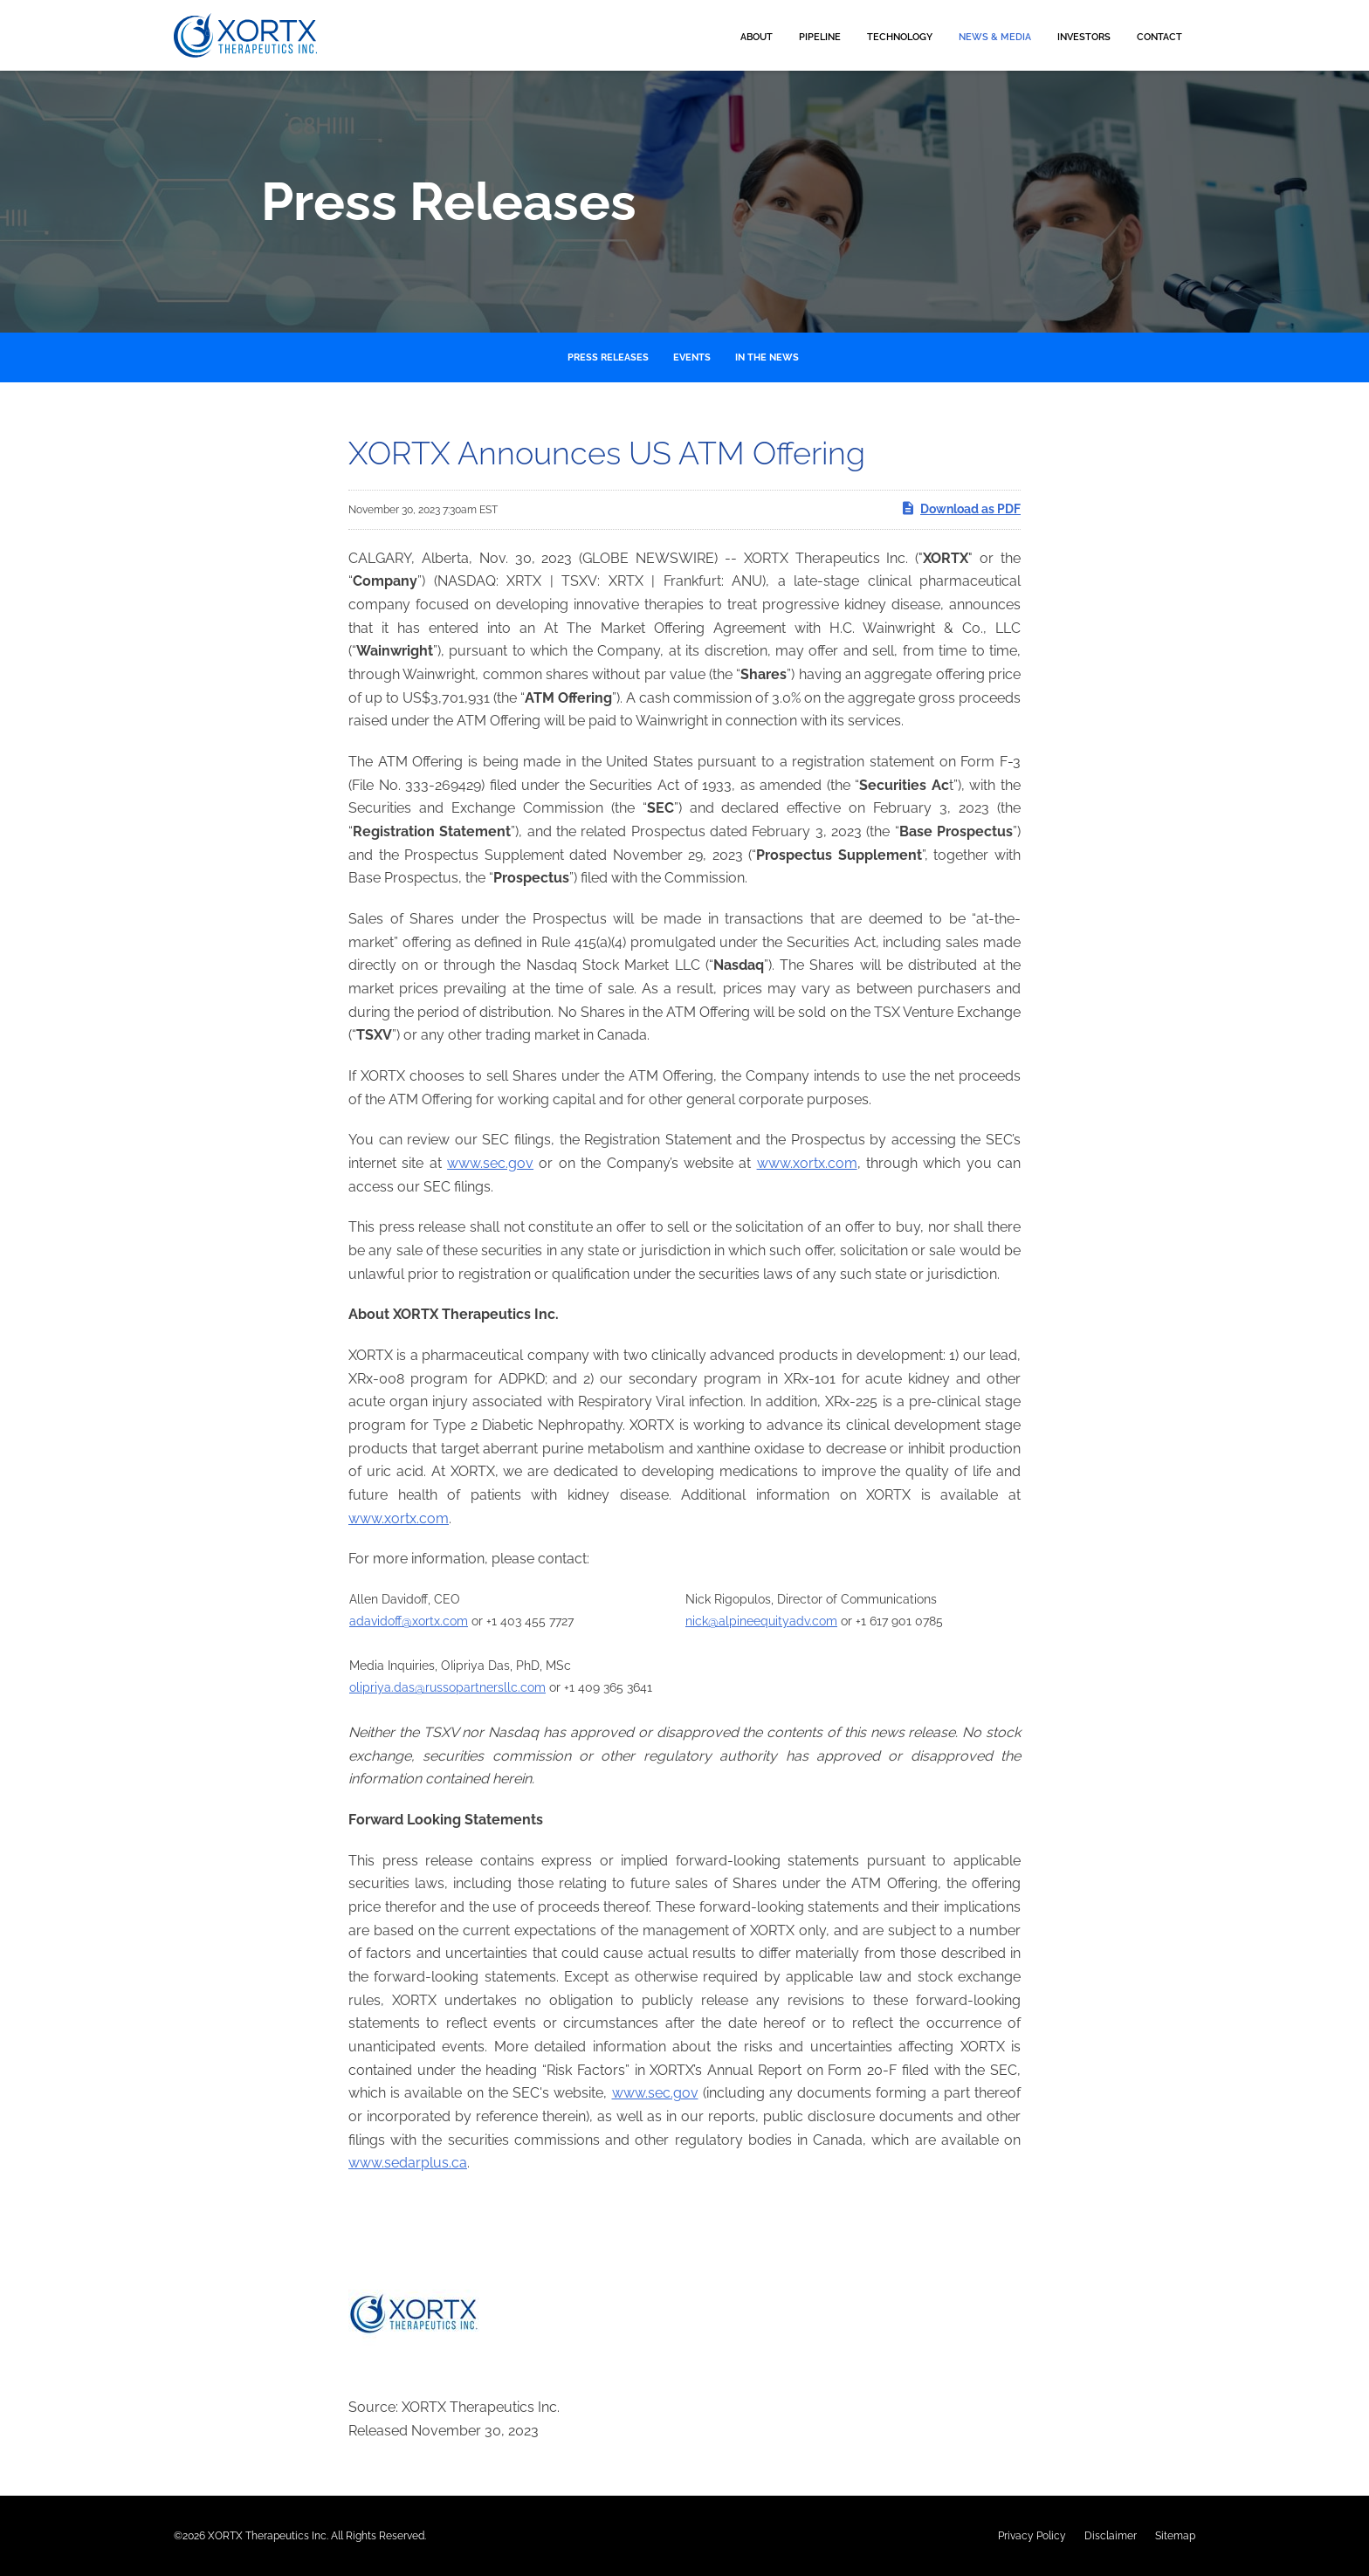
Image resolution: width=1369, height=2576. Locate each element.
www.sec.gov (490, 1163)
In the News (767, 357)
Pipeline (820, 37)
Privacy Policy (1032, 2536)
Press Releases (608, 357)
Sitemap (1175, 2536)
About (756, 37)
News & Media (995, 37)
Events (692, 357)
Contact (1159, 37)
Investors (1084, 37)
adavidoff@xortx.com (408, 1621)
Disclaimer (1110, 2536)
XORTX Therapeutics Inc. (268, 2536)
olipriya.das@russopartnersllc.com (447, 1687)
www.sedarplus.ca (407, 2162)
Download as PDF (960, 508)
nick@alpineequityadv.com (761, 1621)
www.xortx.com (807, 1163)
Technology (899, 37)
